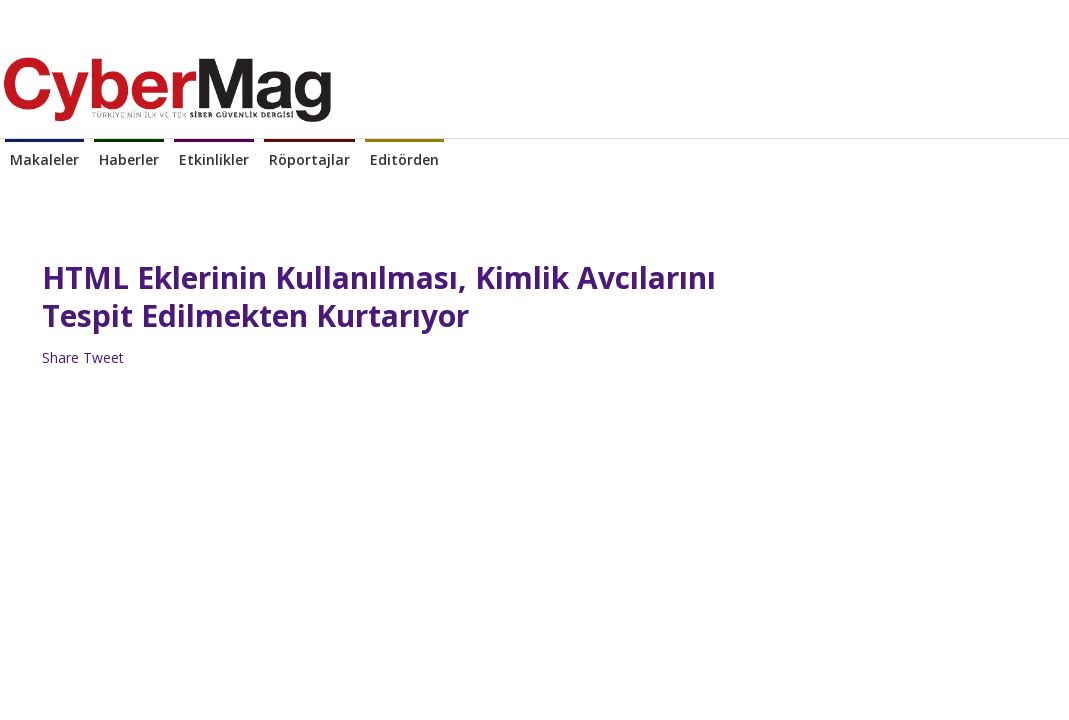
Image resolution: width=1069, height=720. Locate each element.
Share (60, 357)
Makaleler (44, 159)
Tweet (103, 357)
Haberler (129, 159)
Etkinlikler (214, 159)
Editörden (404, 159)
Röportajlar (309, 159)
